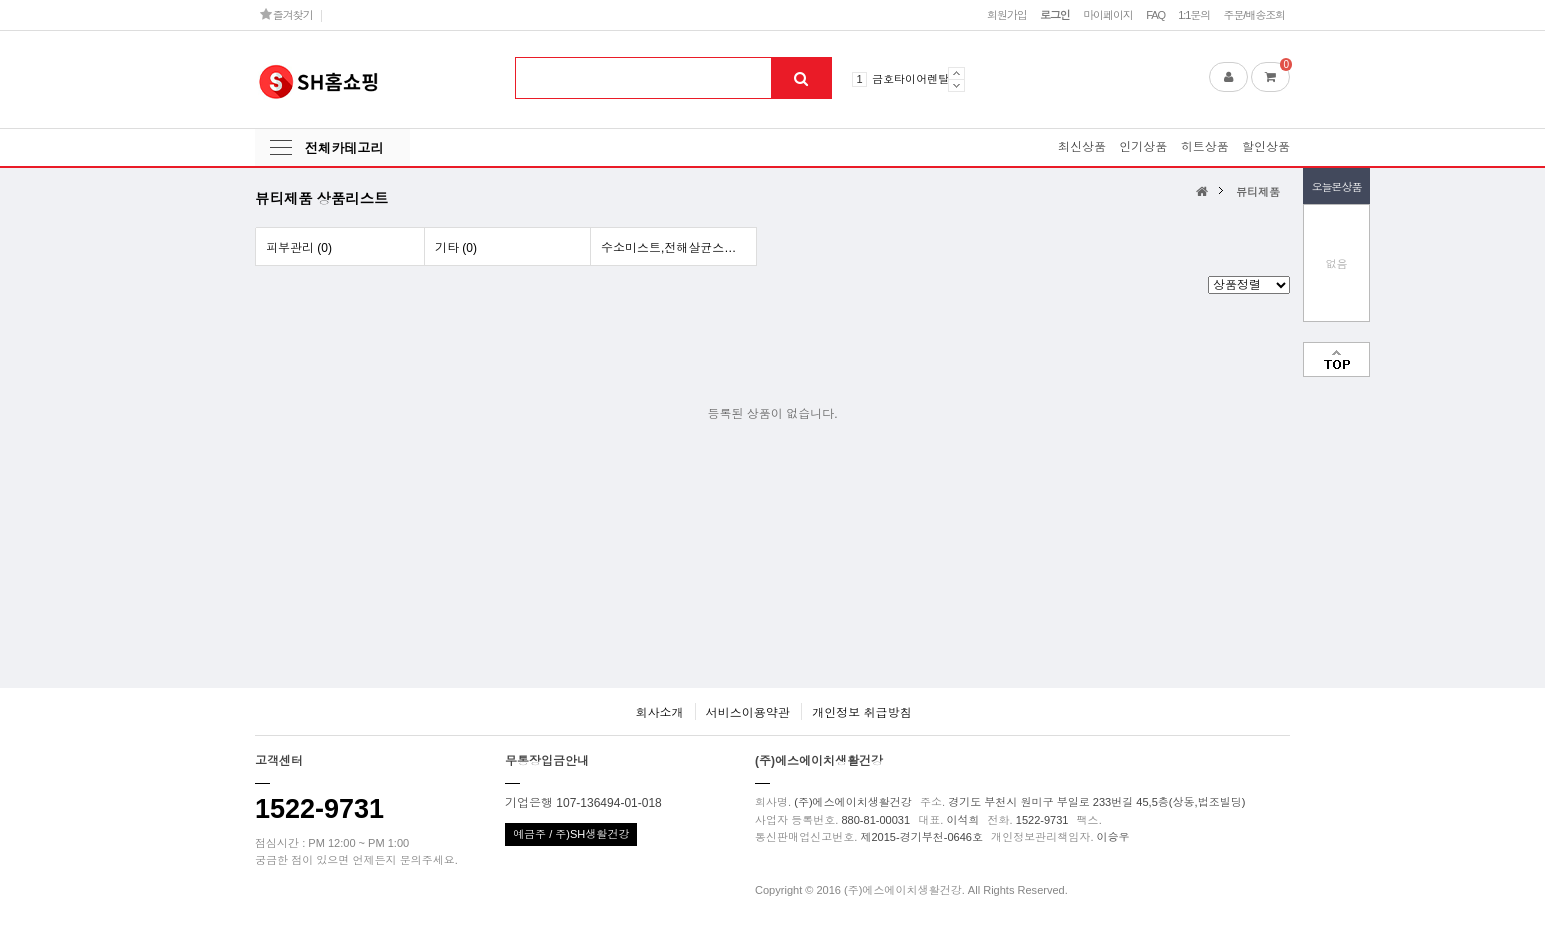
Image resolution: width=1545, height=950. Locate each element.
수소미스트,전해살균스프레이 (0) (678, 248)
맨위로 (1336, 359)
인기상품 (1143, 147)
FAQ (1155, 15)
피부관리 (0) (299, 248)
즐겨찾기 (286, 14)
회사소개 (659, 713)
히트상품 (1205, 147)
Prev (956, 73)
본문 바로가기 (0, 0)
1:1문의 (1194, 15)
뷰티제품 (1258, 192)
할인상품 (1266, 147)
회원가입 (1007, 15)
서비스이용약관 (748, 713)
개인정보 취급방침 (861, 713)
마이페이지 (1108, 15)
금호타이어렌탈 (910, 79)
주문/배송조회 (1254, 15)
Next (956, 85)
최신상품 (1082, 147)
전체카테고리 (344, 148)
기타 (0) (456, 248)
